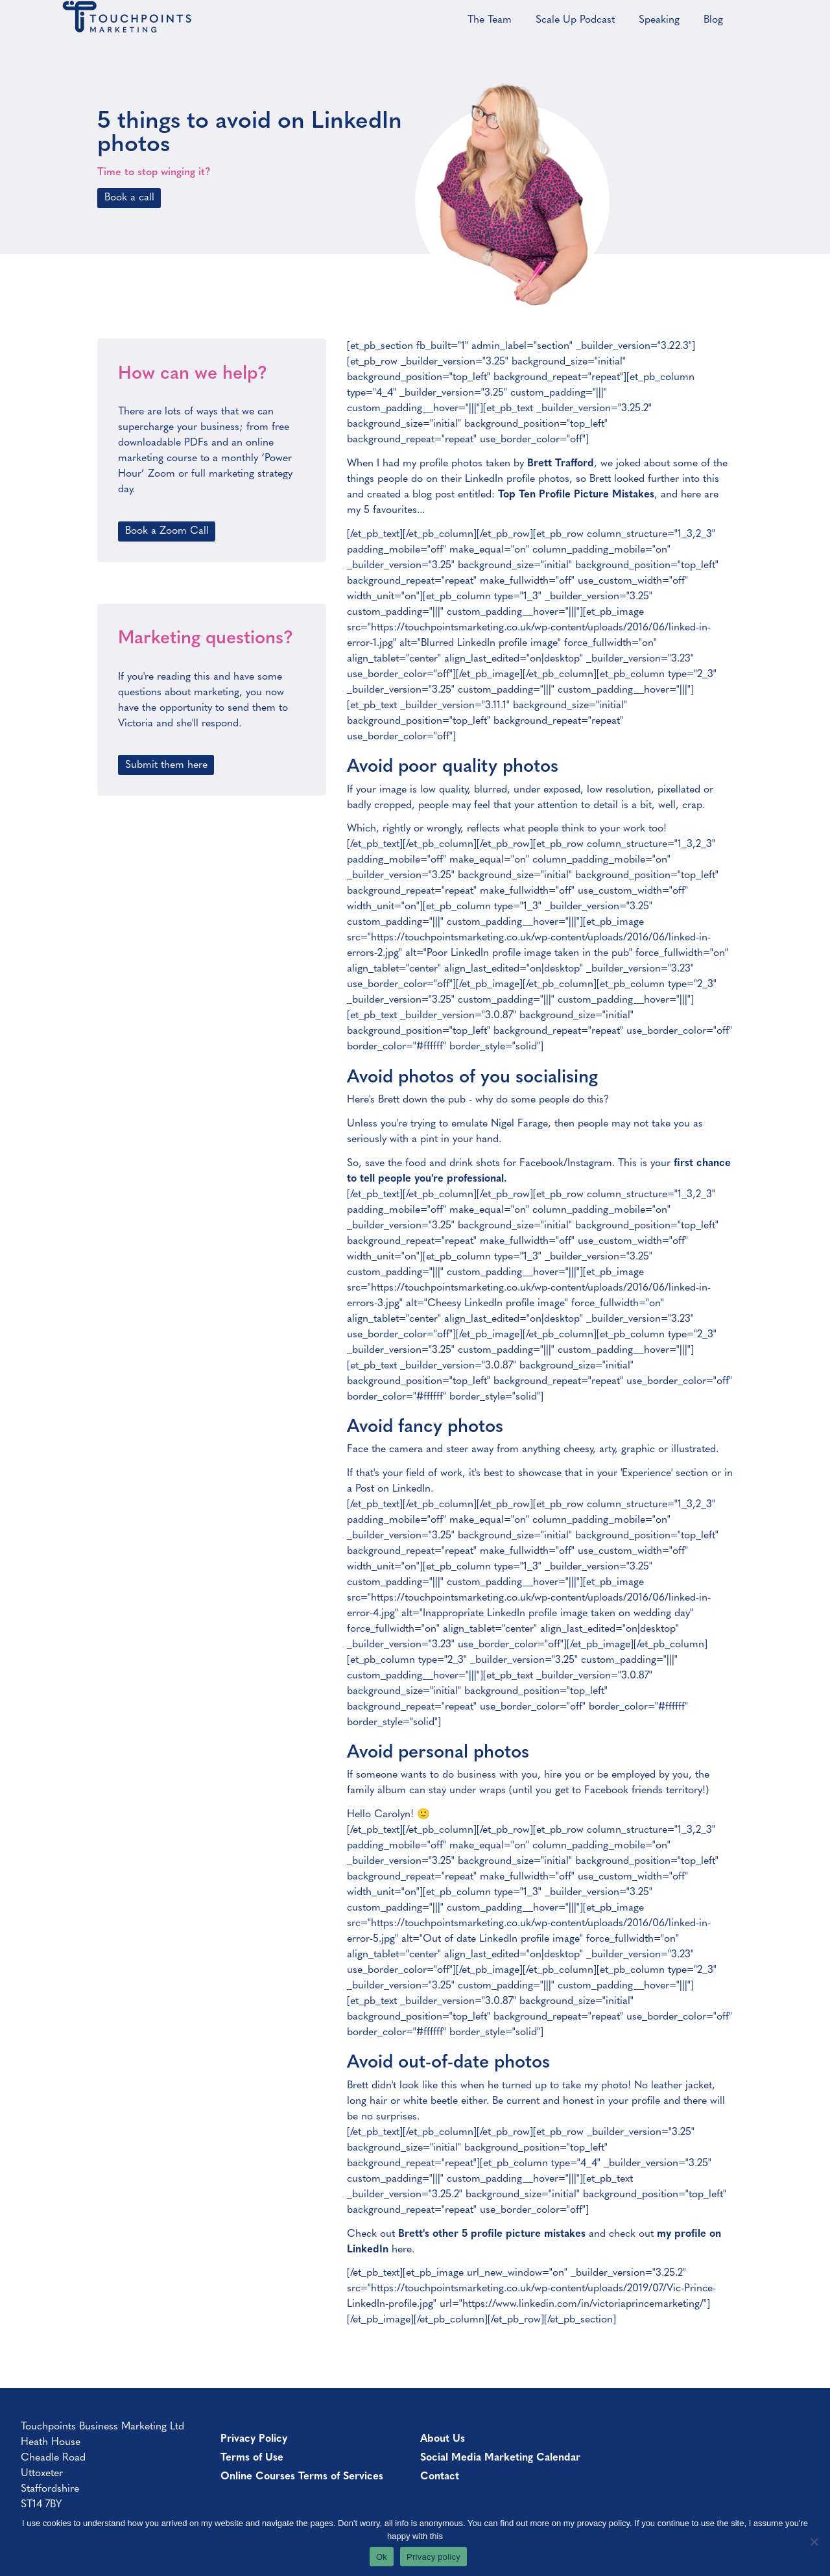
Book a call (129, 198)
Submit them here (166, 765)
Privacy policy (433, 2557)
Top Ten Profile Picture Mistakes (576, 495)
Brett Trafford (560, 464)
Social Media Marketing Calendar (500, 2458)
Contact (439, 2477)
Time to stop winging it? (154, 172)
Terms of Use (251, 2458)
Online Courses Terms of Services (301, 2477)
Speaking (659, 20)
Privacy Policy (253, 2439)
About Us (442, 2439)
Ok (381, 2557)
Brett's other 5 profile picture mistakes (492, 2234)
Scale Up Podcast (575, 20)
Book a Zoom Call (167, 531)
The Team (490, 20)
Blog (713, 20)
